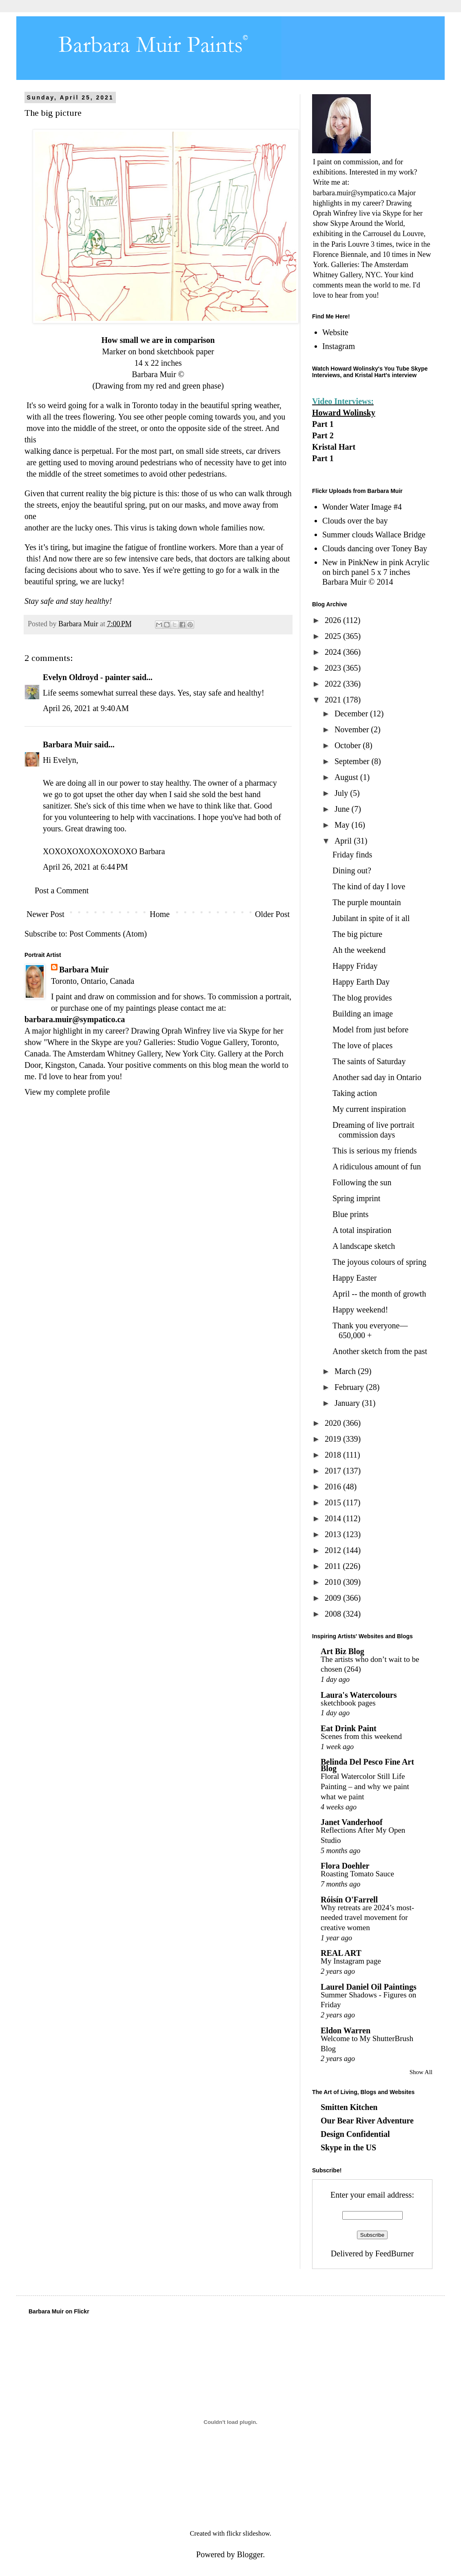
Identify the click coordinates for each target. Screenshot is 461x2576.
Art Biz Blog (342, 1651)
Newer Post (45, 914)
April (344, 840)
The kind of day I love (368, 886)
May (343, 824)
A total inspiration (361, 1230)
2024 (334, 651)
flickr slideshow (248, 2533)
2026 (334, 620)
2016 (334, 1486)
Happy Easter (354, 1277)
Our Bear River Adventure (367, 2120)
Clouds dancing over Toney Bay (374, 548)
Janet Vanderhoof (352, 1822)
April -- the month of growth (379, 1293)
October (349, 745)
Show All (421, 2072)
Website (335, 332)
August (347, 777)
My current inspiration (369, 1109)
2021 (334, 699)
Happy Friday (355, 965)
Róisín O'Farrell (349, 1899)
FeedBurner (394, 2253)
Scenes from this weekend (361, 1736)
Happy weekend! (360, 1309)
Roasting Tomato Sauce (357, 1873)
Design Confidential (355, 2134)
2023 (334, 667)
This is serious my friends (374, 1150)
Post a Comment (62, 890)
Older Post (272, 914)
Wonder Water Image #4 (362, 506)
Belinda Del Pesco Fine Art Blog (367, 1765)
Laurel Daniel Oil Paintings (369, 1986)
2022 (334, 683)
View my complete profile (67, 1091)
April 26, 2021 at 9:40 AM (86, 708)
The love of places (362, 1045)
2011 (334, 1566)
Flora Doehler (345, 1865)
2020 (334, 1422)
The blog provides (362, 997)
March (346, 1371)
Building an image (362, 1013)
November (353, 729)
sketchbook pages (348, 1703)
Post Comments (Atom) (108, 933)
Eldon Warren (345, 2030)
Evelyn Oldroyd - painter (86, 677)
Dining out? (351, 870)
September (353, 761)
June (343, 808)
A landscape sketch (363, 1246)
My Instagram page (351, 1961)
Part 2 (323, 435)
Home (160, 914)
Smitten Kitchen (349, 2107)
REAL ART (341, 1953)
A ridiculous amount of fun (376, 1166)
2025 (334, 636)
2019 (334, 1438)
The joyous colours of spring (379, 1261)
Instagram (338, 346)
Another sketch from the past (379, 1351)
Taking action (354, 1093)
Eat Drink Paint (349, 1728)
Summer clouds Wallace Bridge (374, 534)
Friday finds (352, 854)
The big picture (357, 934)
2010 (334, 1581)
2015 (334, 1502)
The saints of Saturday (369, 1061)
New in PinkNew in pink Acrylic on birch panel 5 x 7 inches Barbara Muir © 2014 (376, 572)
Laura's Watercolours (359, 1694)
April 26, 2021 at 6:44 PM (85, 866)
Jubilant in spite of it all (371, 918)
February (350, 1387)
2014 (334, 1518)
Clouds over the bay (355, 520)
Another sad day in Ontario (376, 1077)
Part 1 (323, 424)
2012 (334, 1550)
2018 (334, 1454)
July (342, 793)
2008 (334, 1613)
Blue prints (350, 1214)
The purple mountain (366, 902)
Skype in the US (348, 2147)
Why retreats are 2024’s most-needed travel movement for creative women (367, 1917)
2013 (334, 1534)
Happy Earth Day (361, 981)
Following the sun (361, 1182)
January (348, 1402)
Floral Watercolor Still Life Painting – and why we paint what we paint (365, 1786)
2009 (334, 1597)
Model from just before (370, 1029)
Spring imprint (356, 1198)
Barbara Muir (67, 744)
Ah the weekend (359, 950)
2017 (334, 1470)
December (352, 713)
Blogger (250, 2554)
